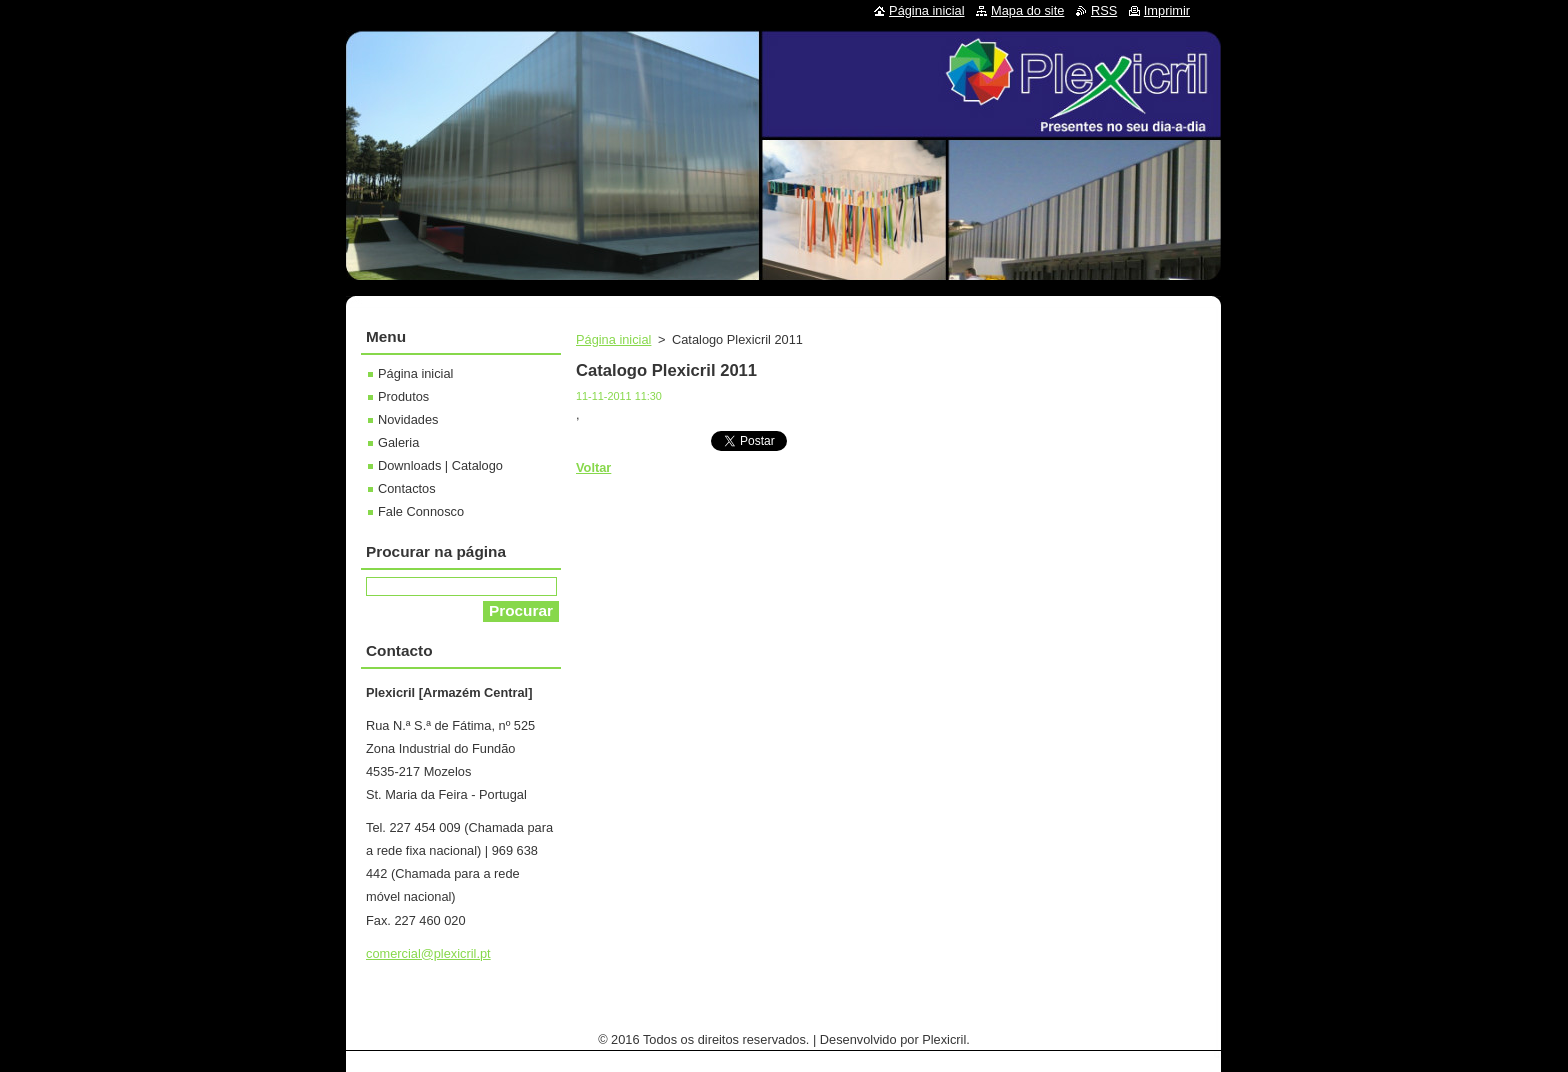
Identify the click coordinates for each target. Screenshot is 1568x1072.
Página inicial (613, 339)
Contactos (407, 488)
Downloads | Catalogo (440, 465)
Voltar (593, 467)
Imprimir (1167, 10)
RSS (1104, 10)
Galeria (398, 442)
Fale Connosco (421, 511)
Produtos (403, 396)
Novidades (408, 419)
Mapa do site (1027, 10)
